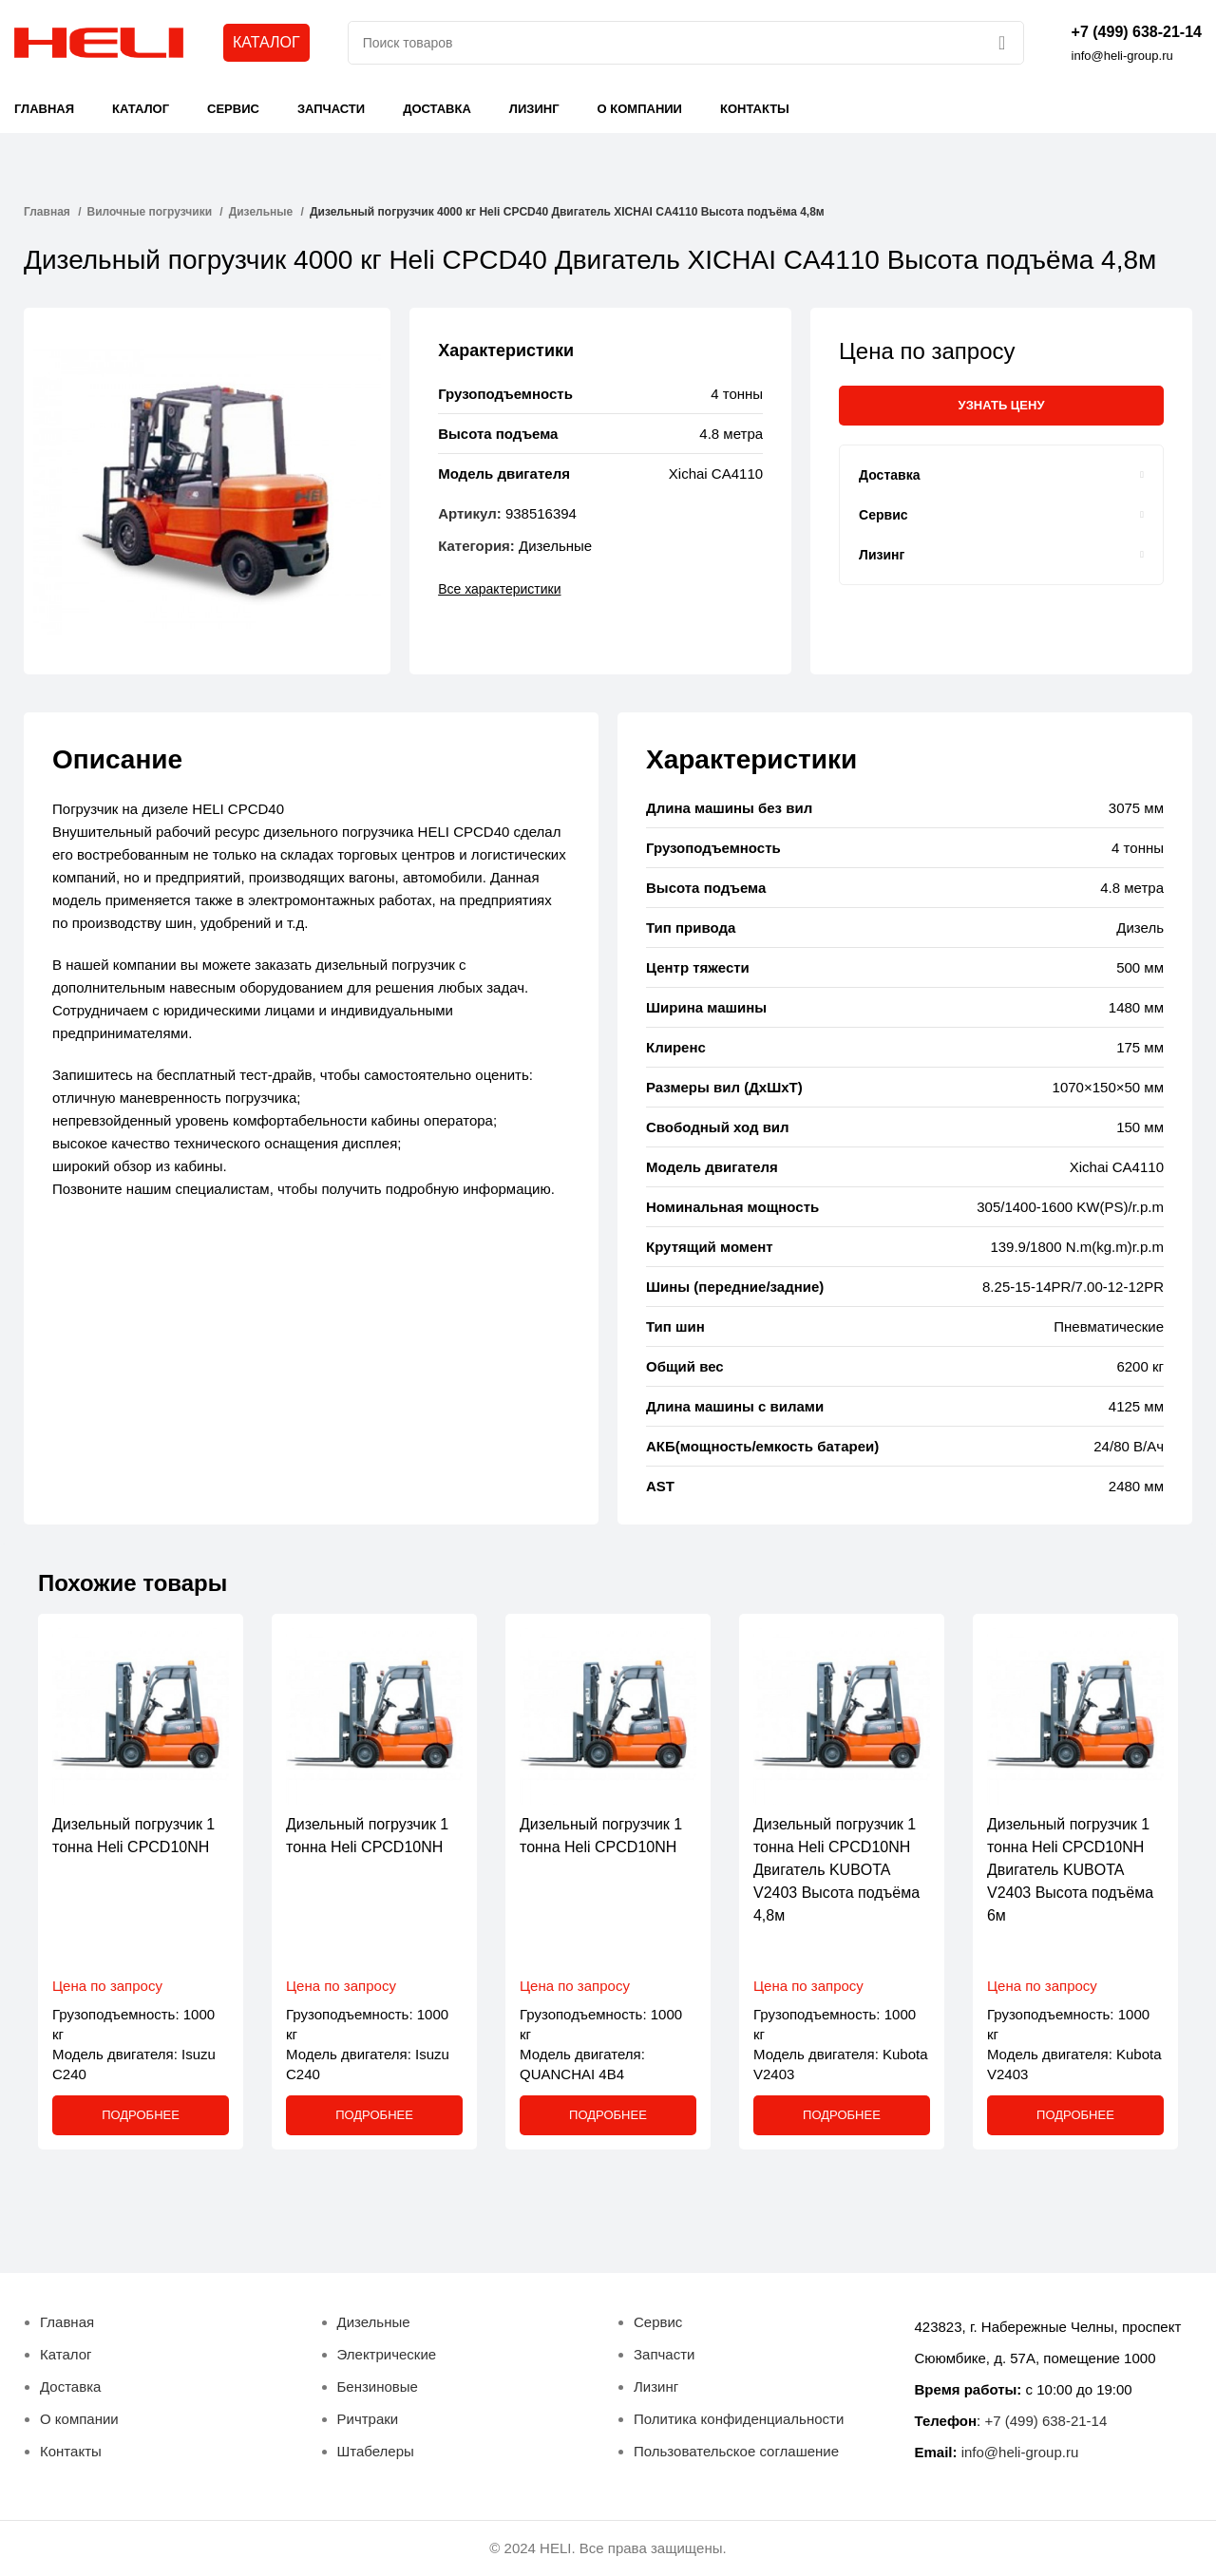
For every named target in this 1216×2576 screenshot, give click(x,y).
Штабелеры (375, 2451)
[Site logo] (99, 41)
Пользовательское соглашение (736, 2451)
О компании (79, 2419)
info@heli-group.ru (1020, 2452)
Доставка (70, 2386)
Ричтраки (368, 2419)
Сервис (658, 2322)
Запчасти (664, 2354)
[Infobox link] (1137, 43)
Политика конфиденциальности (739, 2419)
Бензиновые (377, 2386)
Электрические (387, 2354)
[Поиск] (686, 43)
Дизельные (262, 211)
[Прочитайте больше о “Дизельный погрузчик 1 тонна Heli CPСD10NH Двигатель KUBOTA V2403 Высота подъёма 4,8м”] (841, 2115)
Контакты (71, 2451)
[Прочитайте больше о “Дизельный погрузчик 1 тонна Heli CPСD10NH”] (140, 2115)
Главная (48, 211)
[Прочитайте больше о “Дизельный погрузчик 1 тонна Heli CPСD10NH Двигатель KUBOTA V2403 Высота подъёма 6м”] (1075, 2115)
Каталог (66, 2354)
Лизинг (656, 2386)
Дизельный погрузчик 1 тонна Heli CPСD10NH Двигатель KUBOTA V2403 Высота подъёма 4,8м (836, 1869)
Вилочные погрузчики (151, 211)
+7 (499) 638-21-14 (1045, 2421)
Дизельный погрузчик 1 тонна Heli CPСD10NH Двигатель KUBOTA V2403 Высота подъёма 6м (1070, 1869)
